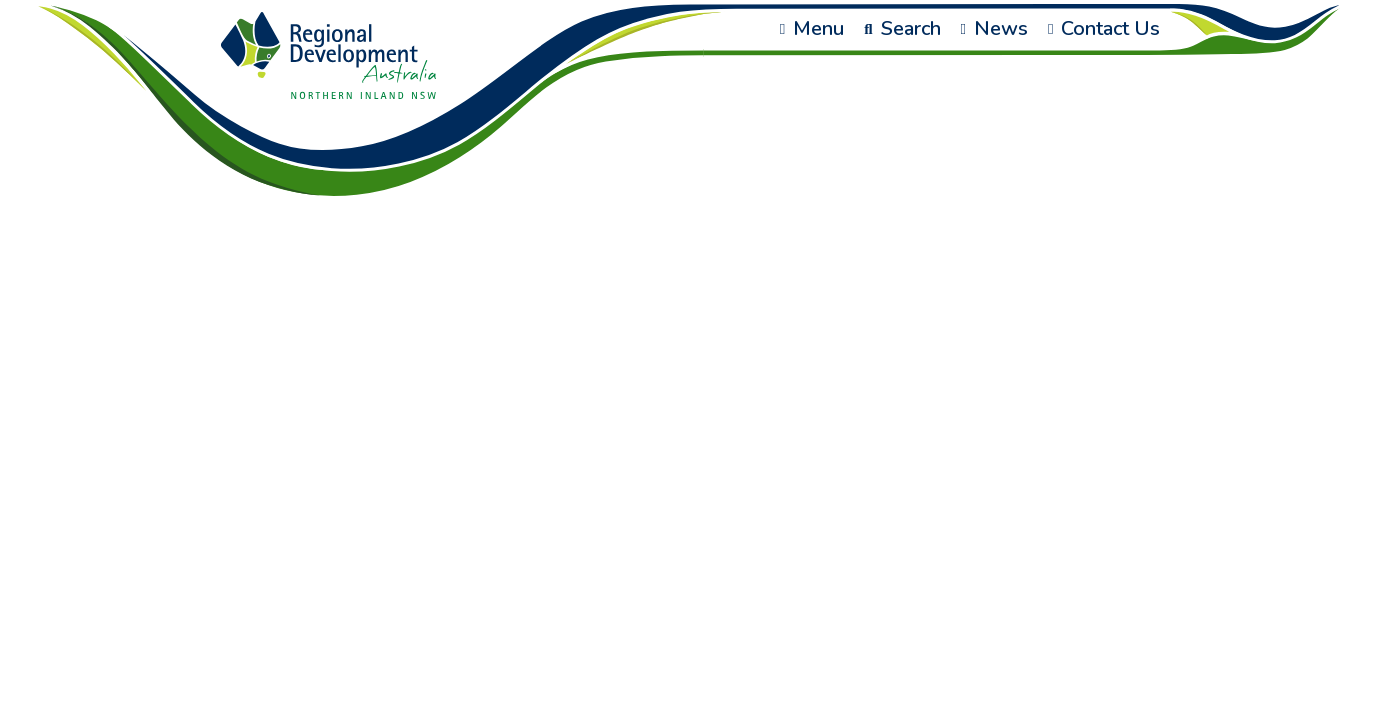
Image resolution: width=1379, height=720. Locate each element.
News (994, 28)
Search (902, 28)
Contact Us (1103, 28)
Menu (812, 28)
